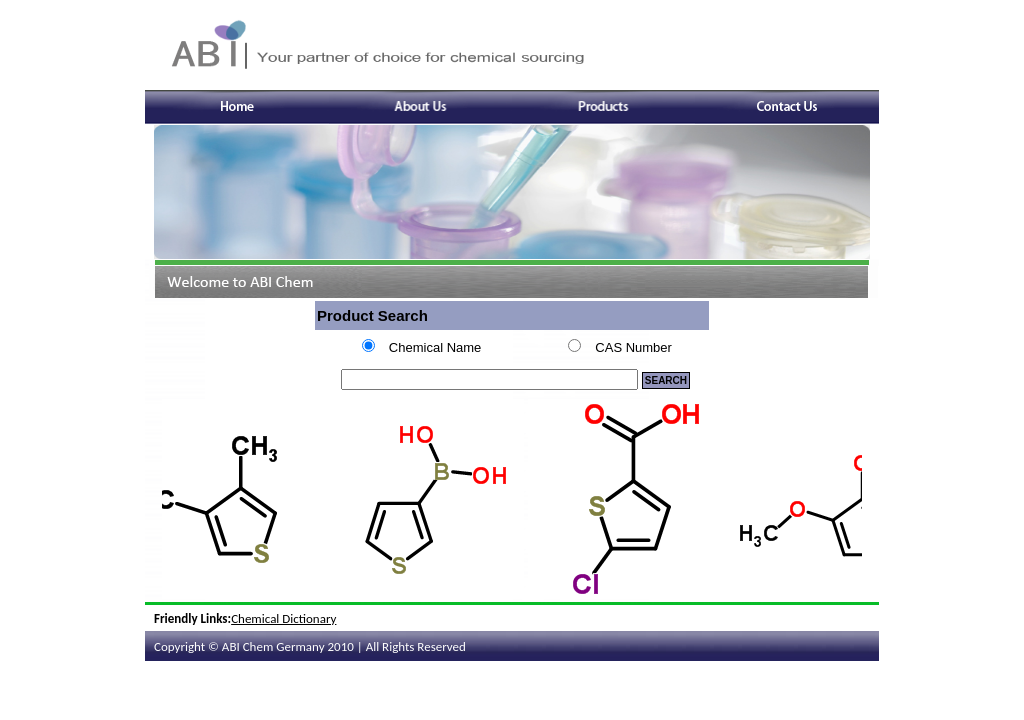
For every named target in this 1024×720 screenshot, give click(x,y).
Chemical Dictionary (283, 618)
